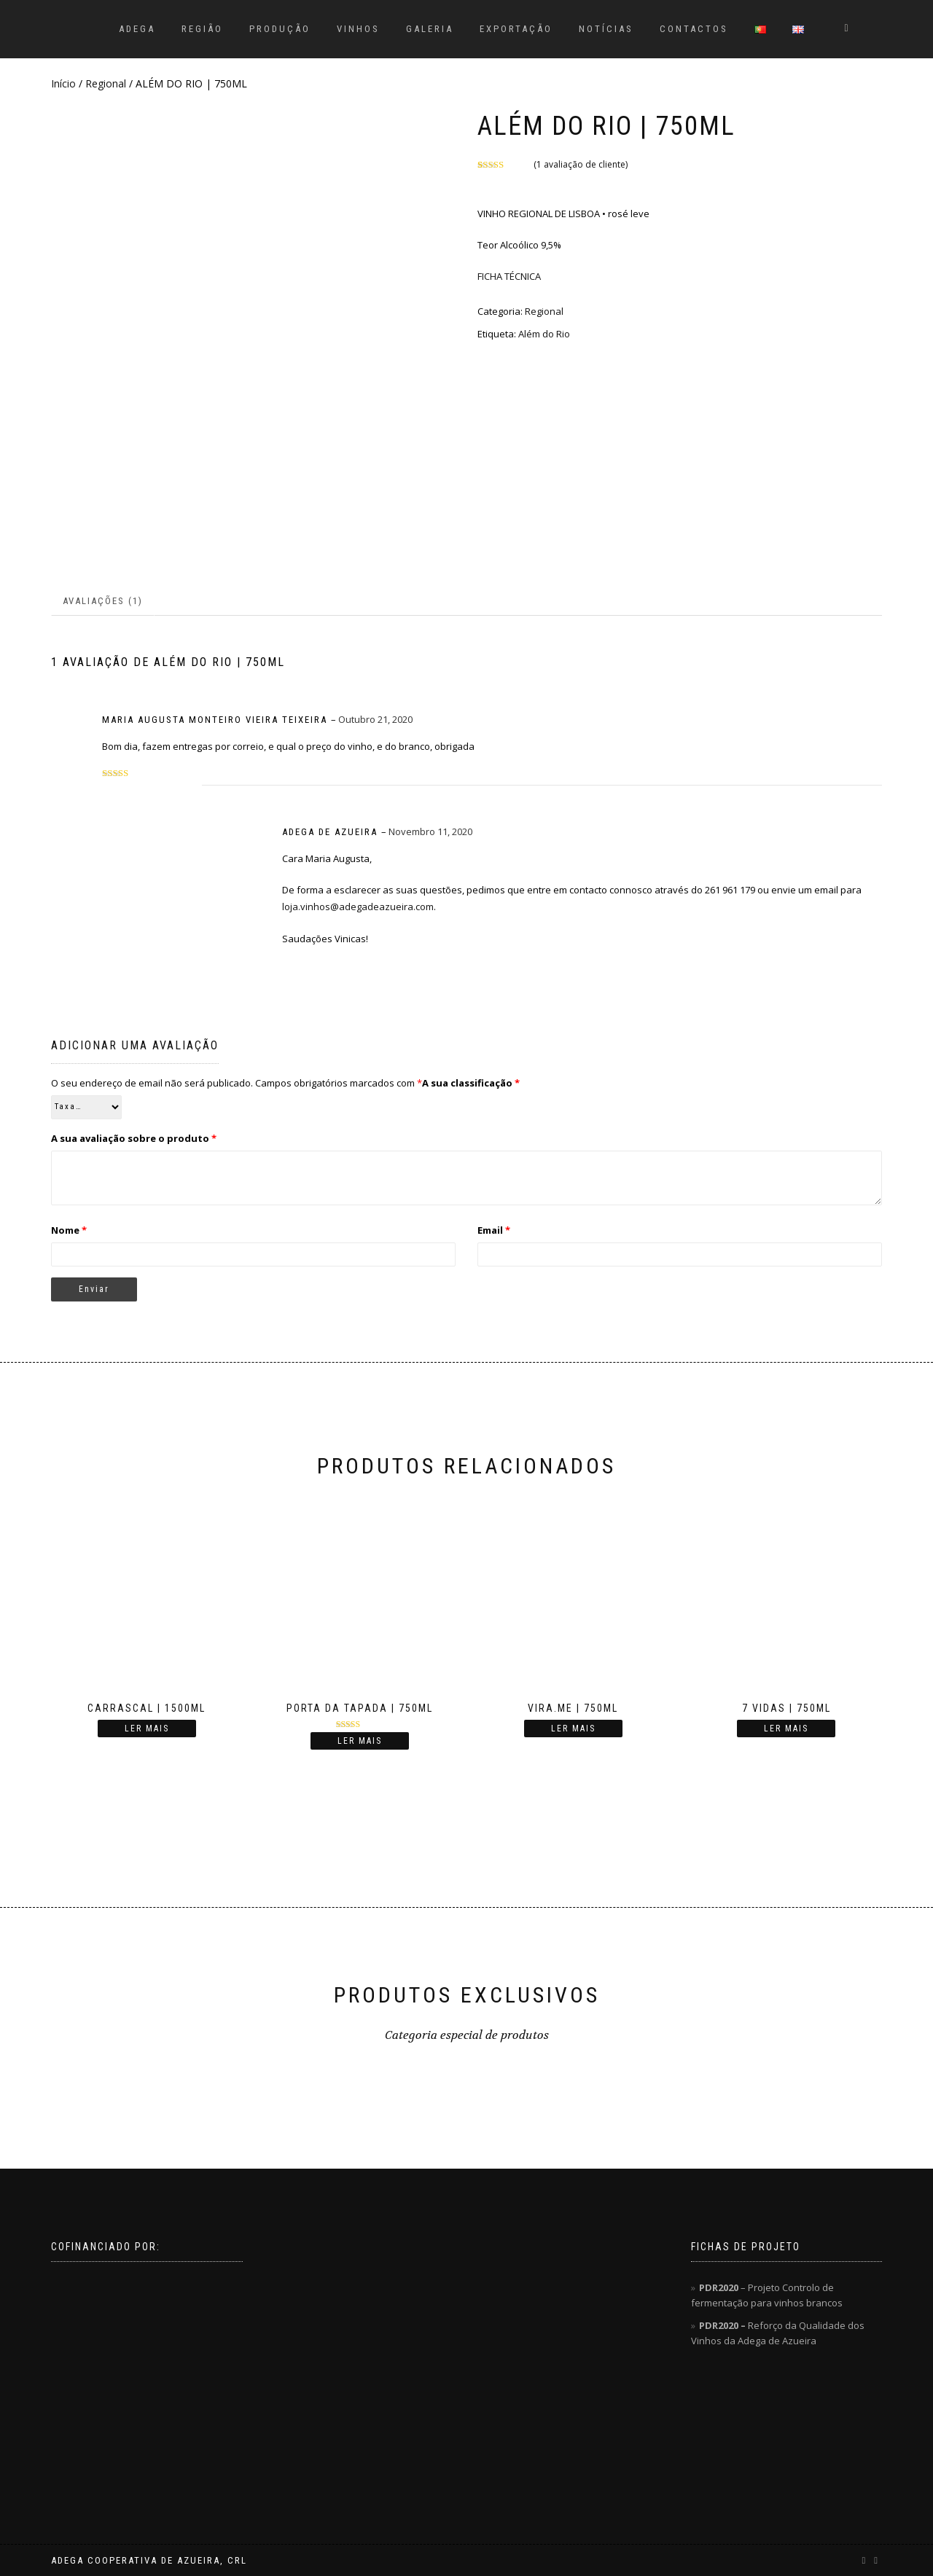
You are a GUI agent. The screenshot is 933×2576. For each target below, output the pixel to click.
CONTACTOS (694, 28)
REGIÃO (202, 28)
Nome (69, 1230)
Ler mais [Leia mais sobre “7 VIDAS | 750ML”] (786, 1728)
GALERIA (429, 28)
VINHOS (358, 28)
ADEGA (137, 28)
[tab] (103, 601)
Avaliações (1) (103, 600)
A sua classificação (471, 1082)
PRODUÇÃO (280, 28)
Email (493, 1230)
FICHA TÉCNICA (509, 276)
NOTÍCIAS (606, 28)
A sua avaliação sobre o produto (133, 1138)
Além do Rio (544, 333)
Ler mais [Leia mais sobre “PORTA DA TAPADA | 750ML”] (359, 1741)
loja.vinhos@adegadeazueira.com (358, 906)
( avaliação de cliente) (581, 164)
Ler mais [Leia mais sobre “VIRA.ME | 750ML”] (573, 1728)
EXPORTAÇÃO (516, 28)
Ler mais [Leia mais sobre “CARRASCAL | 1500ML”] (147, 1728)
